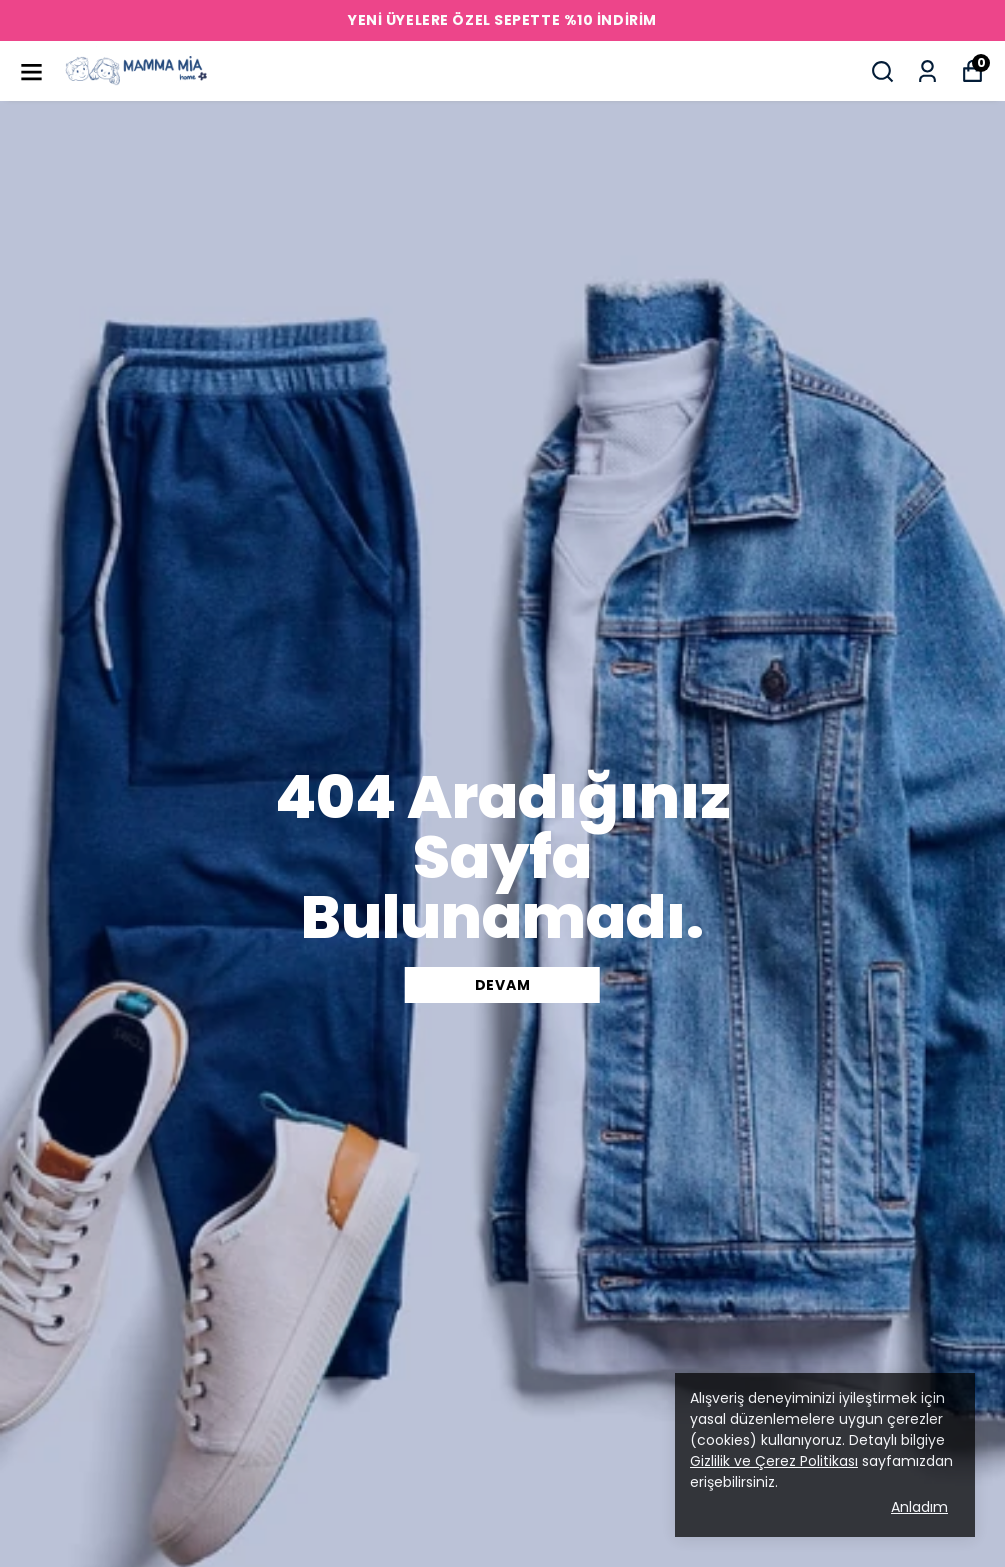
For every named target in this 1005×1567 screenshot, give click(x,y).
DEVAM (503, 985)
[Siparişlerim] (927, 71)
